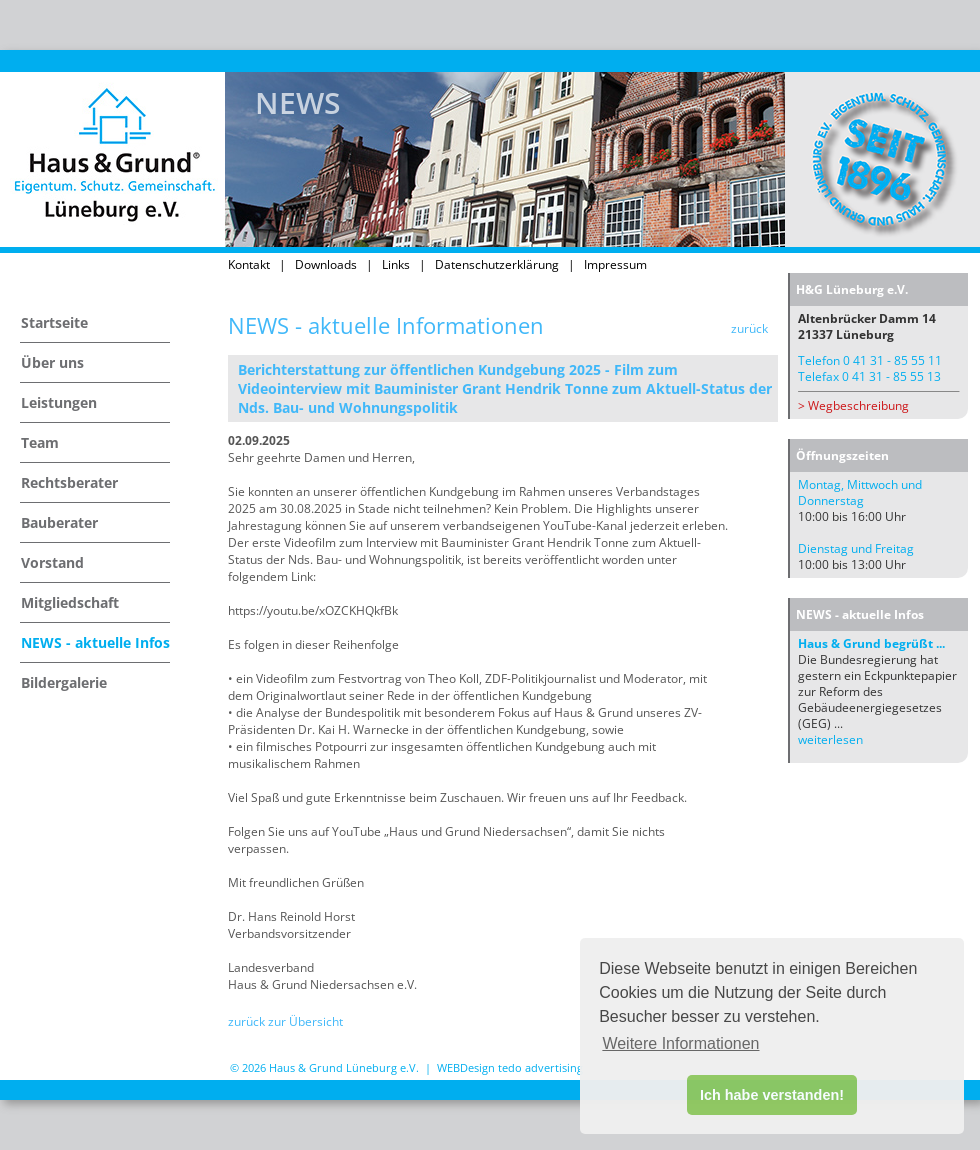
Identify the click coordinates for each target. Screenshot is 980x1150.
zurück (749, 328)
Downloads (326, 264)
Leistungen (59, 402)
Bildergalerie (64, 682)
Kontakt (249, 264)
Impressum (615, 264)
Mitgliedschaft (70, 602)
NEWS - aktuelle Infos (95, 642)
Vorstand (52, 562)
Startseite (54, 322)
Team (40, 442)
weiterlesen (830, 739)
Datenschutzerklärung (497, 264)
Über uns (52, 362)
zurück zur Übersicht (285, 1021)
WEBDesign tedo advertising (510, 1067)
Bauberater (59, 522)
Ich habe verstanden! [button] (772, 1095)
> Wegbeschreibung (853, 405)
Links (396, 264)
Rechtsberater (69, 482)
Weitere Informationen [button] (680, 1043)
